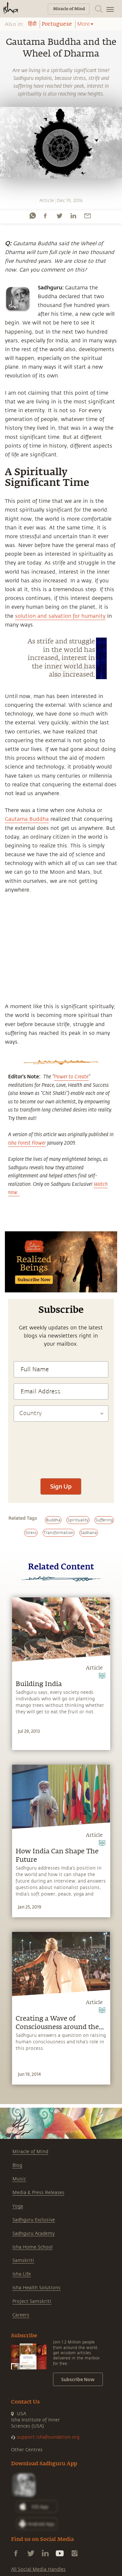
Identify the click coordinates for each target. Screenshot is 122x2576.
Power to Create (71, 1076)
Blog (17, 2165)
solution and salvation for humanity (60, 616)
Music (19, 2178)
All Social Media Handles (38, 2569)
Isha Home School (32, 2247)
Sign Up (61, 1486)
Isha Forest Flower (27, 1142)
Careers (20, 2315)
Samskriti (23, 2260)
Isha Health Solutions (36, 2287)
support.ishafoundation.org (48, 2437)
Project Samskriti (31, 2301)
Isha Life (21, 2274)
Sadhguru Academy (33, 2233)
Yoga (17, 2206)
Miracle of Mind (30, 2151)
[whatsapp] (32, 215)
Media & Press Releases (38, 2192)
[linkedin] (73, 215)
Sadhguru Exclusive (33, 2219)
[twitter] (59, 215)
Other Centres (27, 2449)
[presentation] (60, 1472)
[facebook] (45, 216)
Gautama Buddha (27, 819)
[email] (87, 215)
